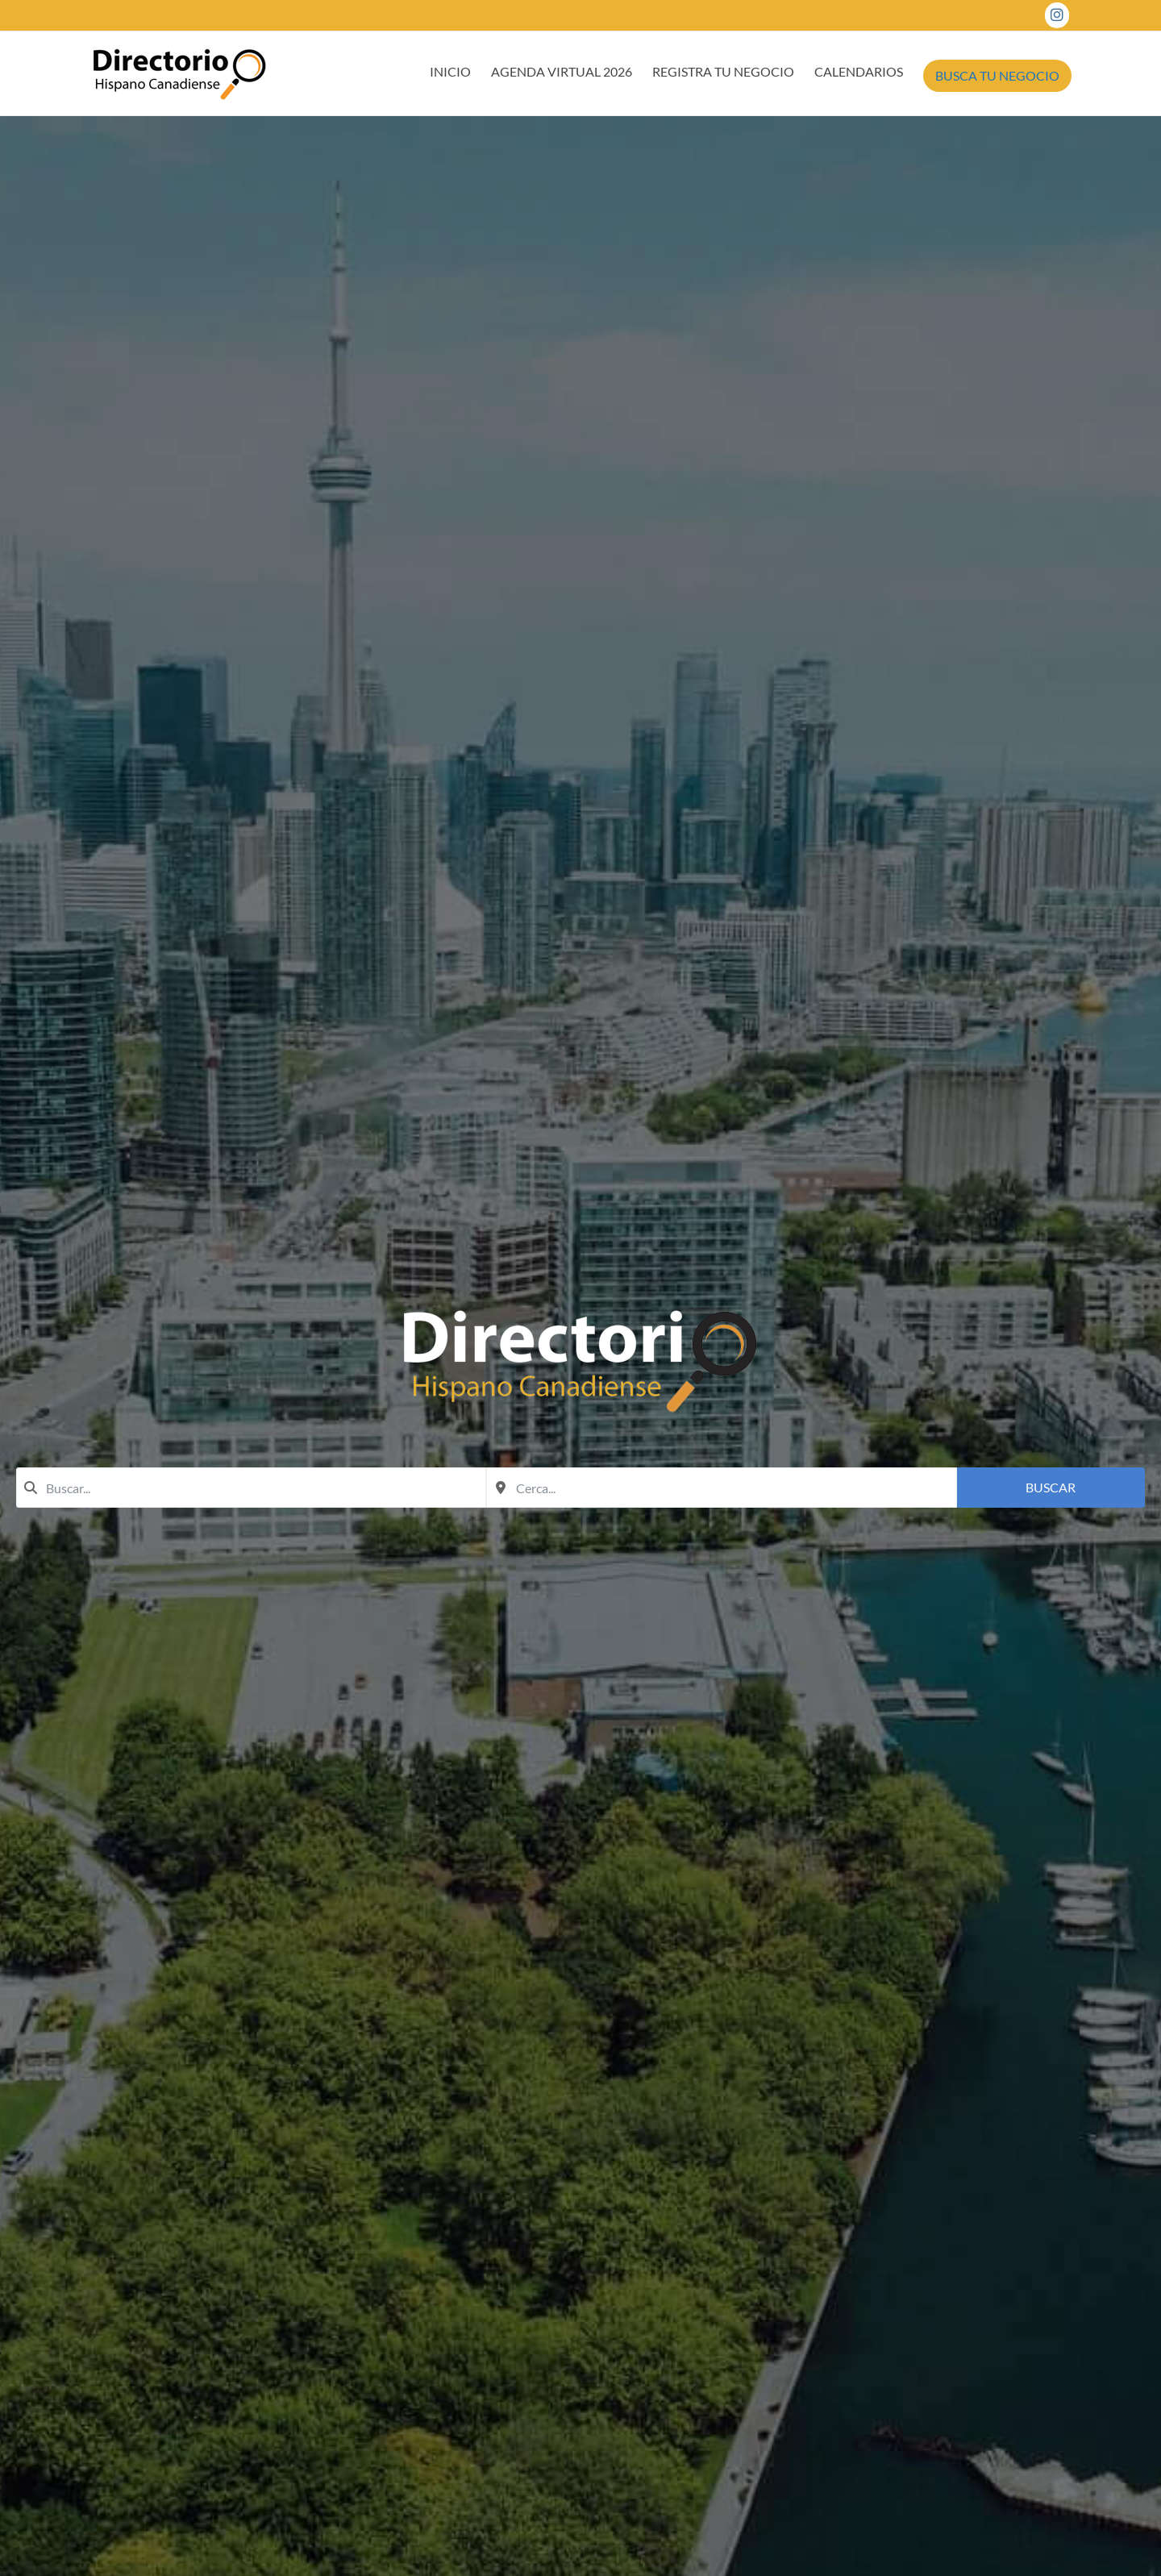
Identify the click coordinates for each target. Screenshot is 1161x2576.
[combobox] (251, 1487)
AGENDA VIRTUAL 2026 (561, 71)
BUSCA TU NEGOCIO (997, 75)
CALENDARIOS (858, 71)
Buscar (1051, 1487)
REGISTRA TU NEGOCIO (723, 71)
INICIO (450, 71)
